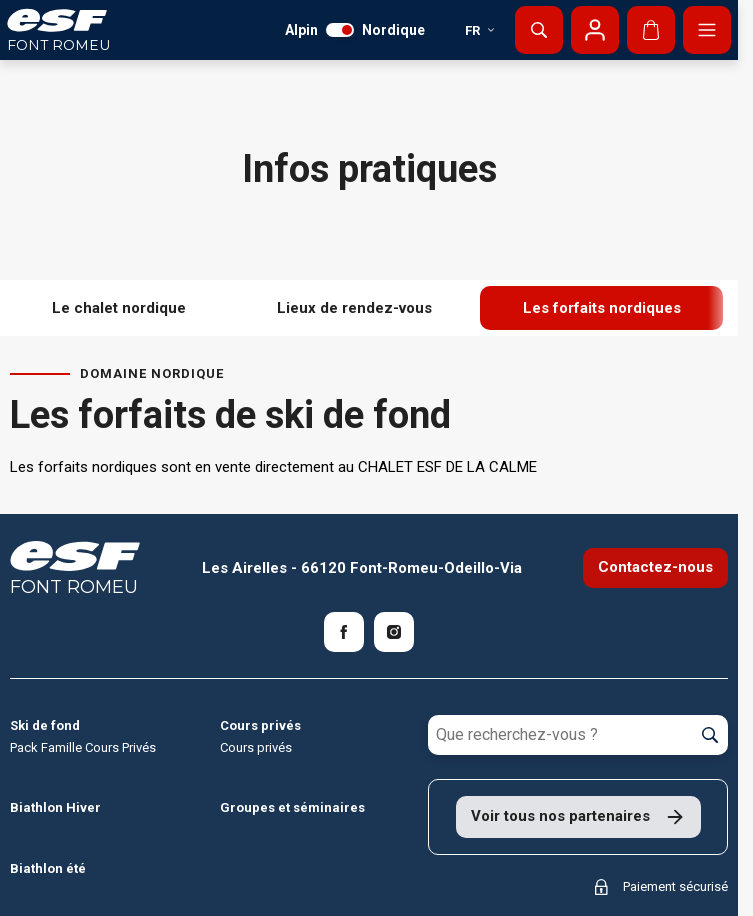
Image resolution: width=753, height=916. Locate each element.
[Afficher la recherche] (539, 30)
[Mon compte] (595, 30)
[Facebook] (344, 632)
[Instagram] (394, 632)
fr (480, 30)
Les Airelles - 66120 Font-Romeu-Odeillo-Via (362, 568)
